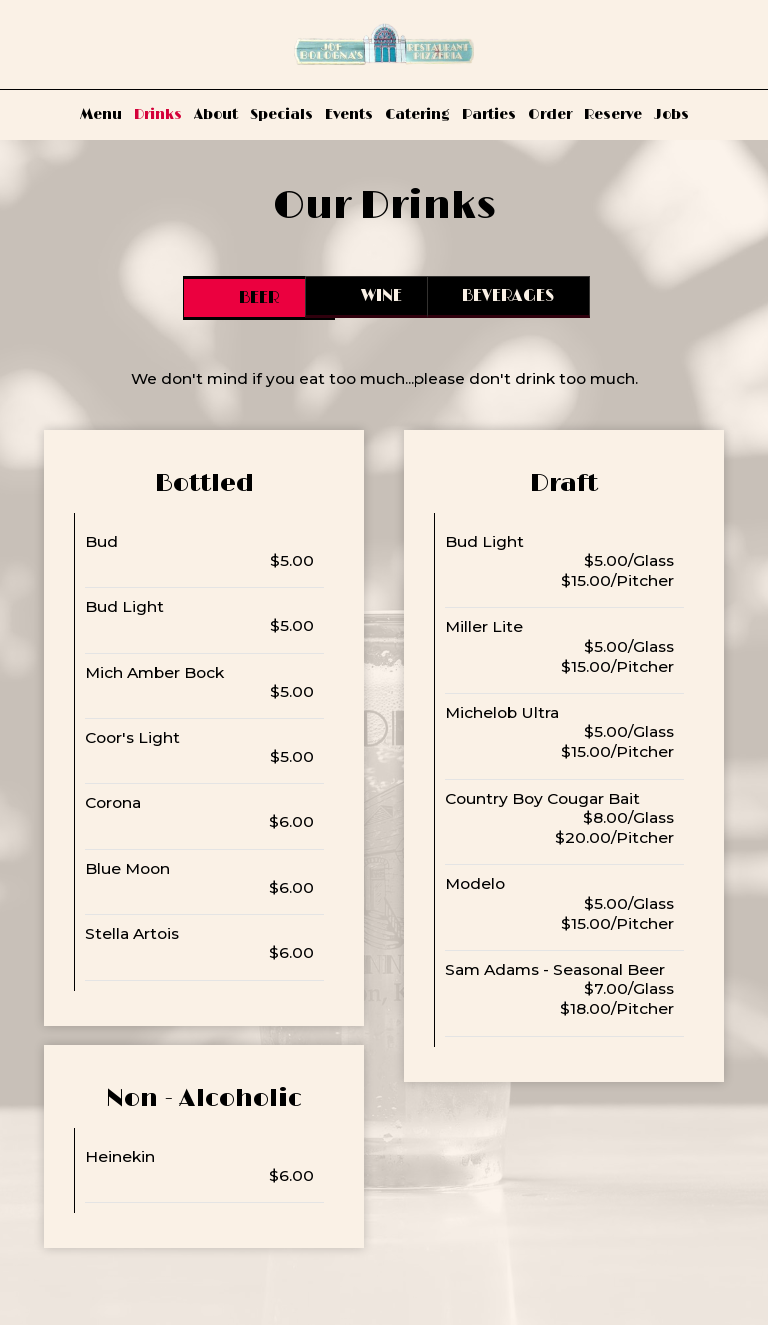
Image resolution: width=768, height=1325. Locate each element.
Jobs (671, 114)
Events (349, 114)
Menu (101, 114)
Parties (489, 114)
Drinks (158, 114)
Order (550, 114)
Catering (417, 114)
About (216, 114)
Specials (281, 114)
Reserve (613, 114)
